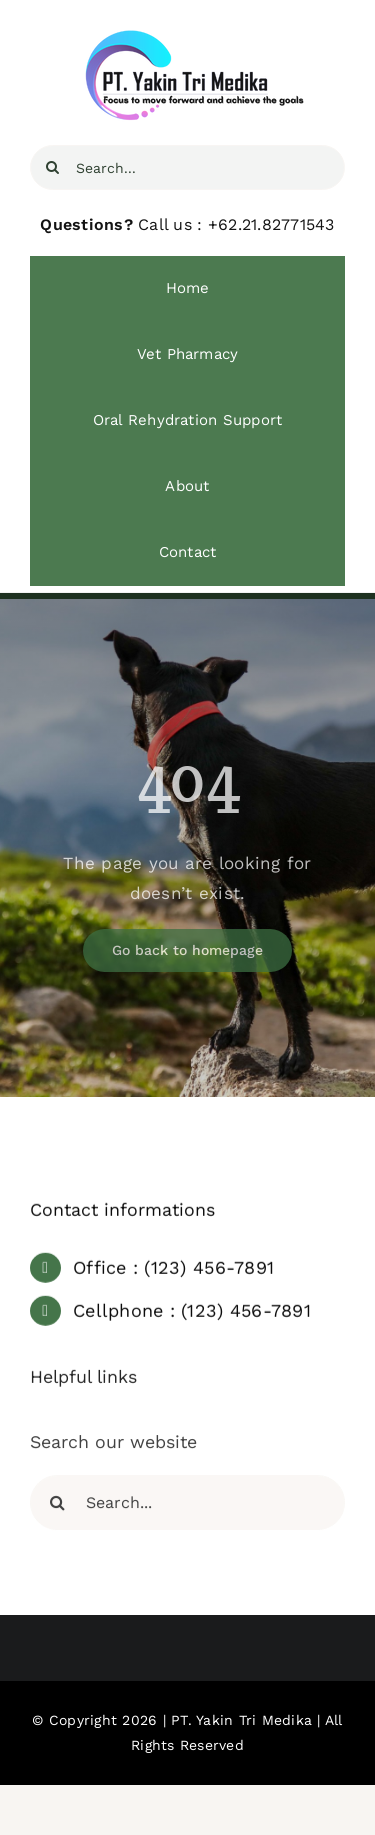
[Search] (52, 167)
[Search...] (187, 167)
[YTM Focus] (188, 38)
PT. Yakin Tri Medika (241, 1720)
